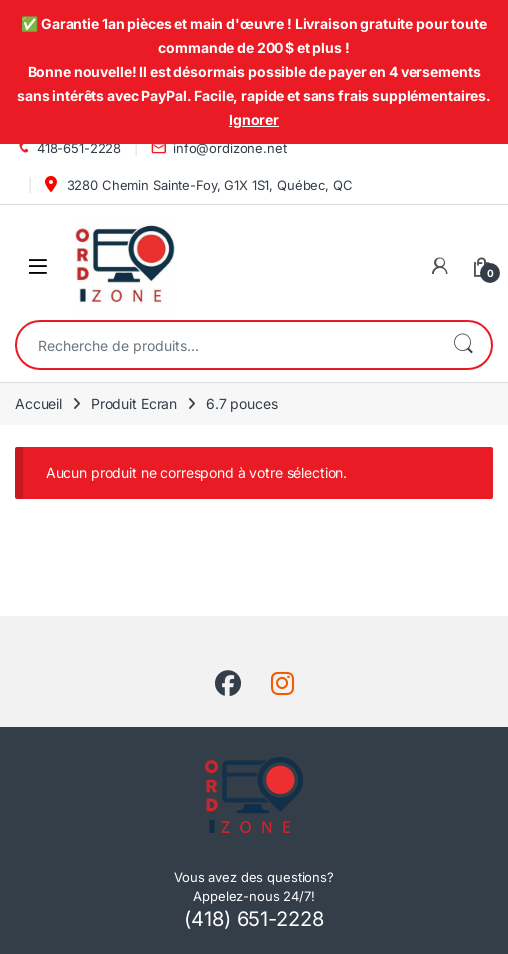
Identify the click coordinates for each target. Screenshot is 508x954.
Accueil (38, 403)
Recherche (463, 345)
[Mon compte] (440, 266)
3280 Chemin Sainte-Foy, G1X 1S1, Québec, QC (199, 184)
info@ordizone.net (219, 148)
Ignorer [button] (254, 119)
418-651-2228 (68, 148)
